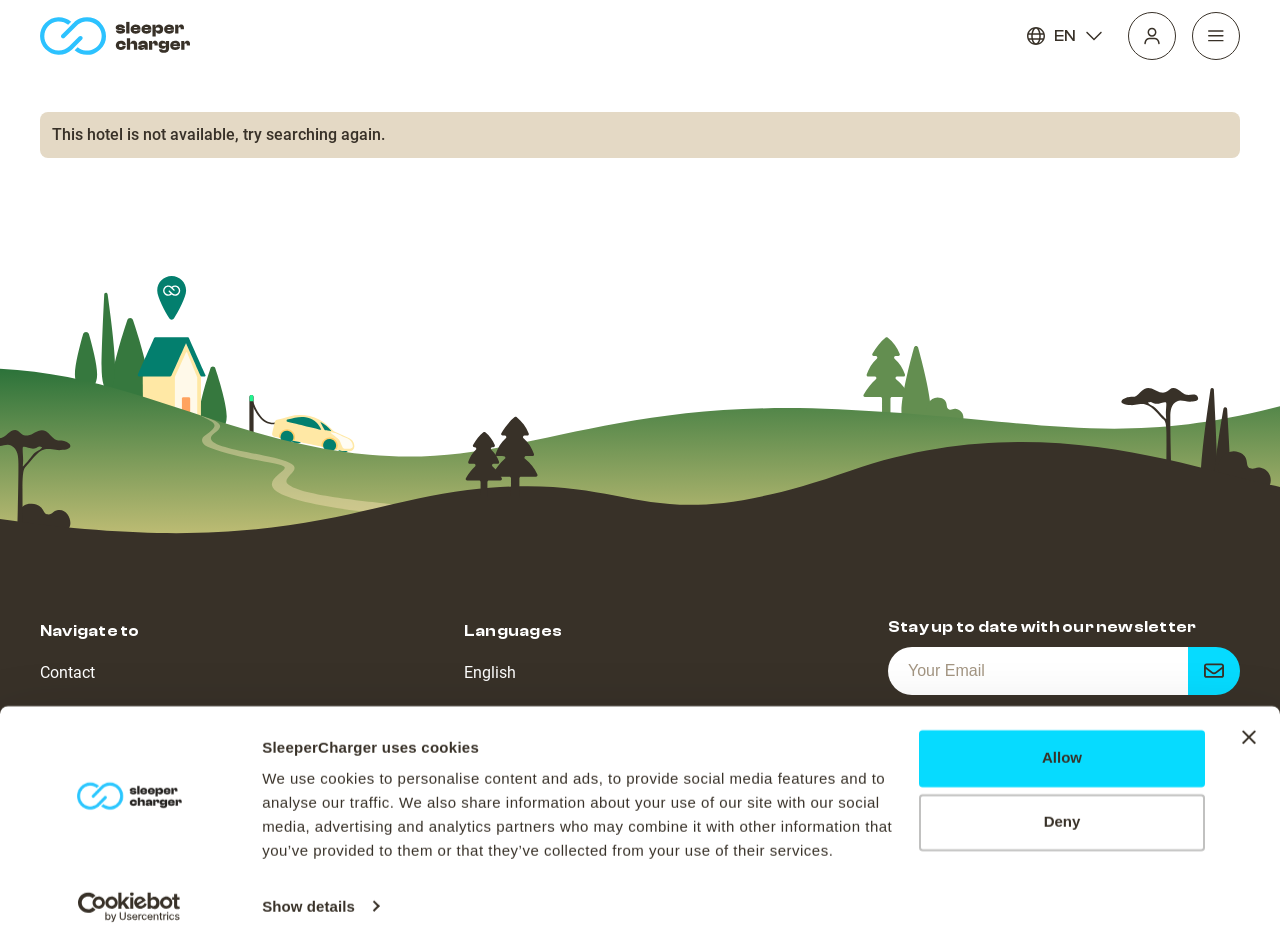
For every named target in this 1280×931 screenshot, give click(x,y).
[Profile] (1152, 36)
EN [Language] (1065, 36)
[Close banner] (1249, 723)
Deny (1062, 807)
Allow (1062, 743)
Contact (67, 672)
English (490, 672)
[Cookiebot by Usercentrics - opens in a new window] (129, 892)
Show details (308, 891)
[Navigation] (1216, 36)
